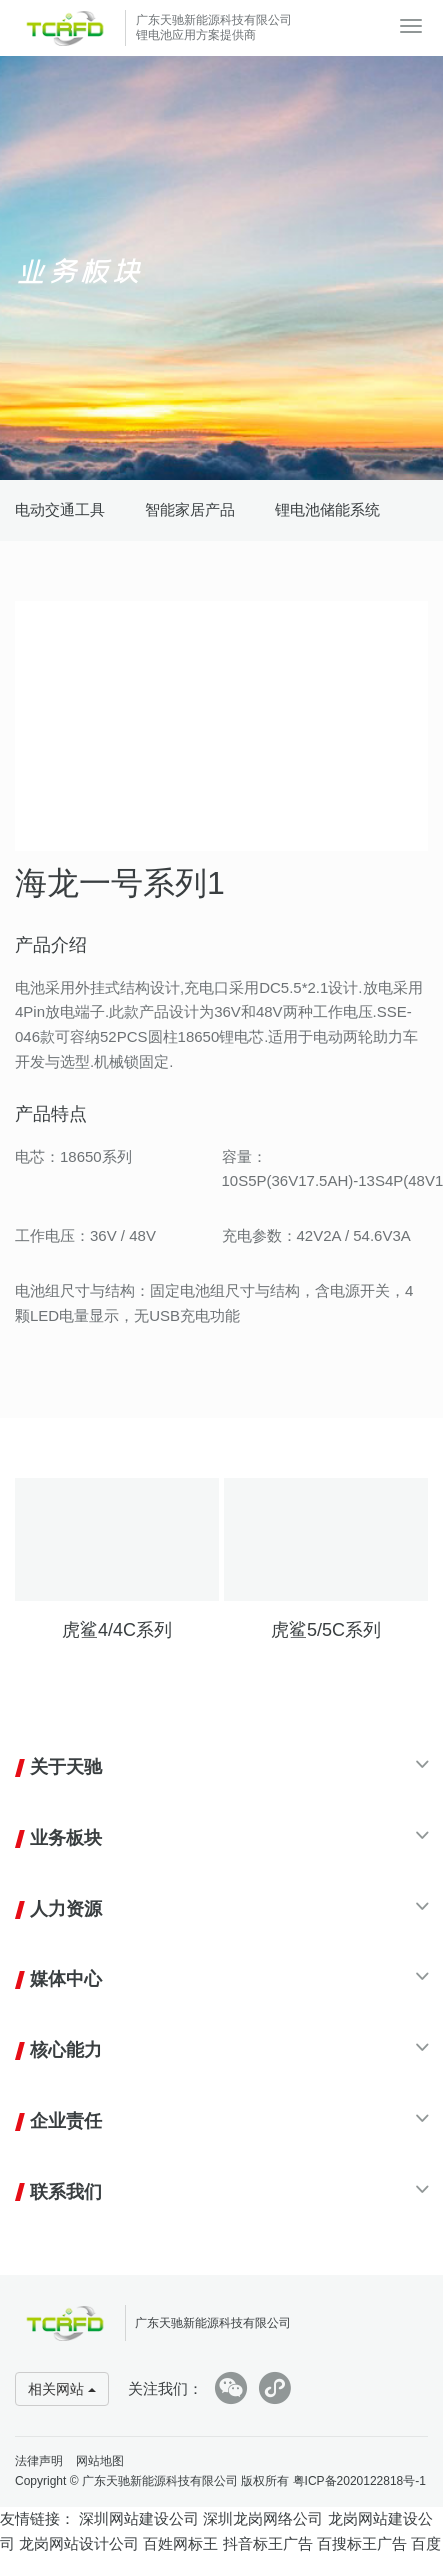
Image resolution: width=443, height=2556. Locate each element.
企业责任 (66, 2121)
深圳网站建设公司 (139, 2518)
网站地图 (100, 2461)
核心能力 (66, 2050)
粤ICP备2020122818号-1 (359, 2481)
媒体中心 (66, 1979)
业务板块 (66, 1838)
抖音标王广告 (268, 2543)
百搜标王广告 (362, 2543)
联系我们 (66, 2192)
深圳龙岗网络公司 (263, 2518)
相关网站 (62, 2389)
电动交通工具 (60, 509)
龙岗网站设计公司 (79, 2543)
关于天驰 (66, 1767)
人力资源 (66, 1909)
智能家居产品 (190, 509)
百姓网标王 (180, 2543)
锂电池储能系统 (327, 509)
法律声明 (39, 2461)
